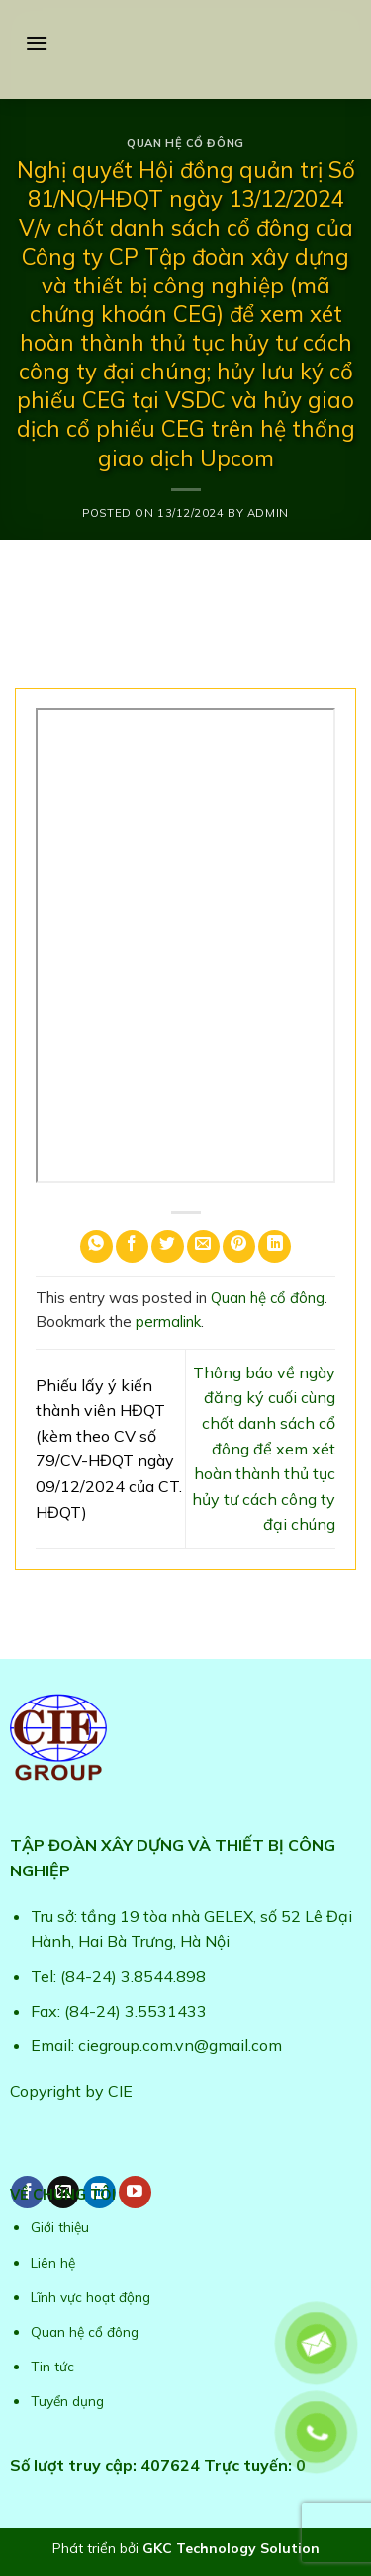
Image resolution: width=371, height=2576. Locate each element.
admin (268, 513)
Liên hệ (53, 2262)
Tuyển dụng (67, 2400)
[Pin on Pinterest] (239, 1246)
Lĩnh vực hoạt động (90, 2296)
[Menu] (36, 43)
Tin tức (52, 2366)
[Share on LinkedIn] (274, 1246)
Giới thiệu (60, 2226)
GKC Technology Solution (231, 2548)
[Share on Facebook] (132, 1246)
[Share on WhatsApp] (96, 1246)
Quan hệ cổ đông (185, 143)
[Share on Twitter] (167, 1246)
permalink (168, 1321)
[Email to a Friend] (203, 1246)
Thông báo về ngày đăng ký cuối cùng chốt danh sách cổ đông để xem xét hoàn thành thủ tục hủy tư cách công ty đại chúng (263, 1449)
